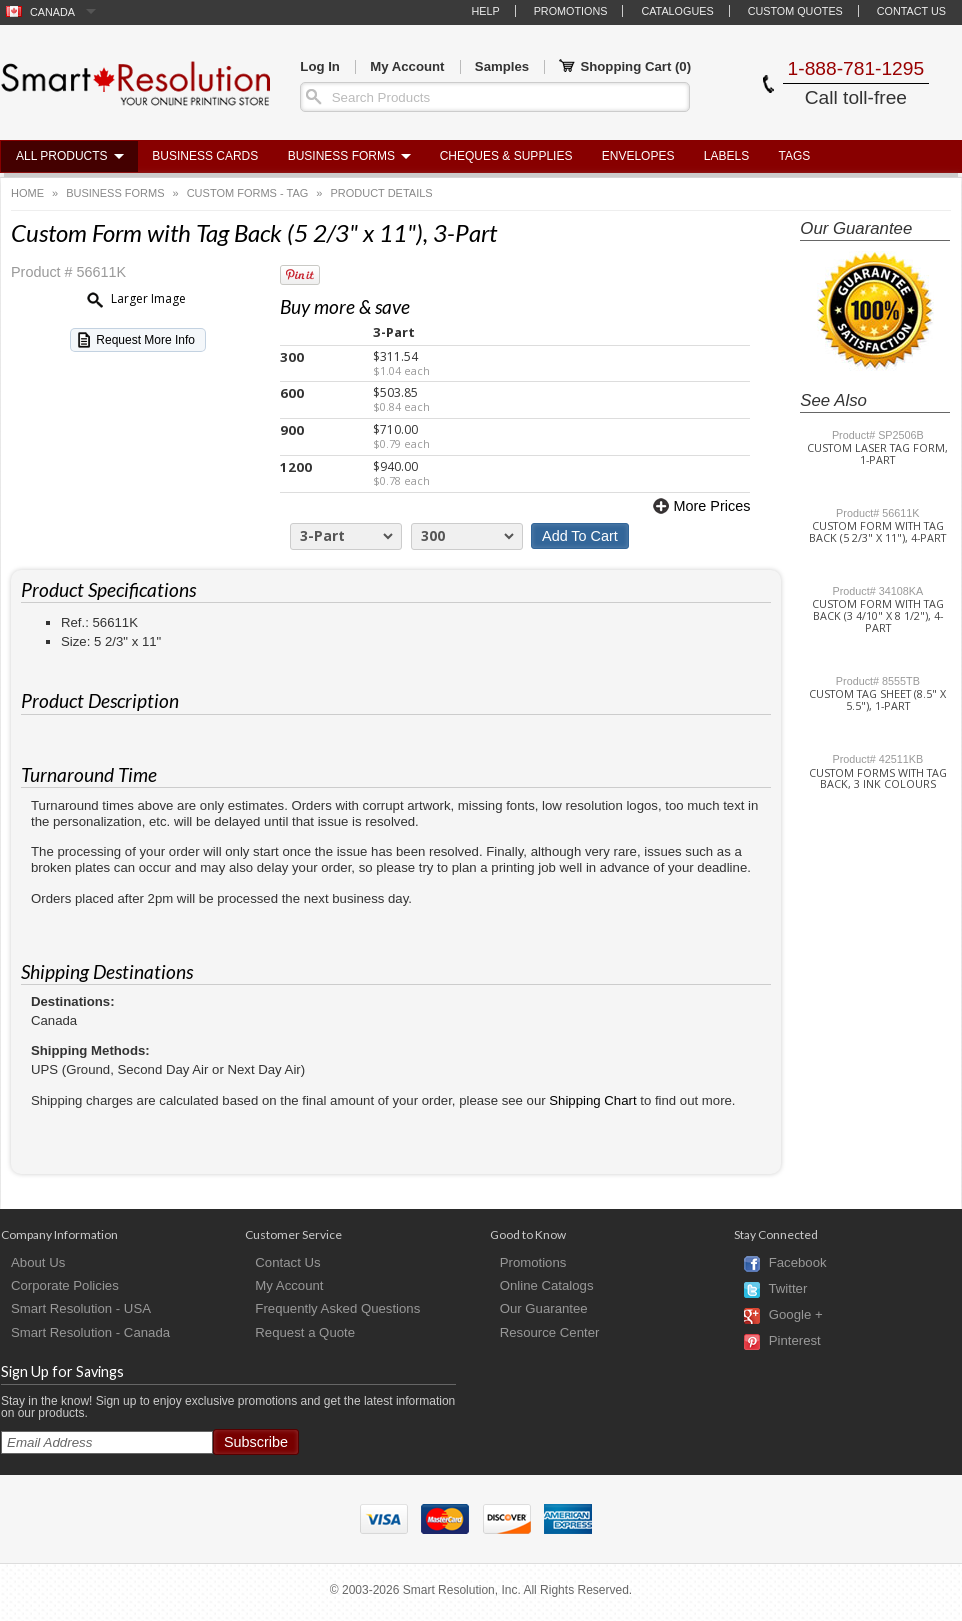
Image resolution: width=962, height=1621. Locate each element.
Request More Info (145, 340)
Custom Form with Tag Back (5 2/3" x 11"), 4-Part (877, 532)
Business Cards (205, 156)
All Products (62, 156)
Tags (795, 156)
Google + (796, 1315)
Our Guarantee (544, 1308)
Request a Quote (305, 1332)
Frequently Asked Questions (337, 1308)
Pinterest (795, 1341)
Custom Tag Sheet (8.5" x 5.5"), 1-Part (877, 700)
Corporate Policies (65, 1285)
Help (485, 11)
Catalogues (677, 11)
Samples (502, 66)
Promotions (571, 11)
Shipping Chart (592, 1100)
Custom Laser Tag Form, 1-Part (877, 454)
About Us (38, 1262)
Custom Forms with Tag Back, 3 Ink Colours (878, 779)
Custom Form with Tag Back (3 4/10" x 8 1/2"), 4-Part (878, 616)
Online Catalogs (547, 1285)
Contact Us (911, 11)
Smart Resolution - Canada (90, 1332)
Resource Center (550, 1332)
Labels (726, 156)
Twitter (787, 1289)
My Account (407, 66)
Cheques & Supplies (506, 156)
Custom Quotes (795, 11)
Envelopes (638, 156)
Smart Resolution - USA (81, 1308)
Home (27, 193)
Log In (320, 66)
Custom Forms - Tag (248, 193)
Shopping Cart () (625, 67)
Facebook (798, 1263)
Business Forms (341, 156)
